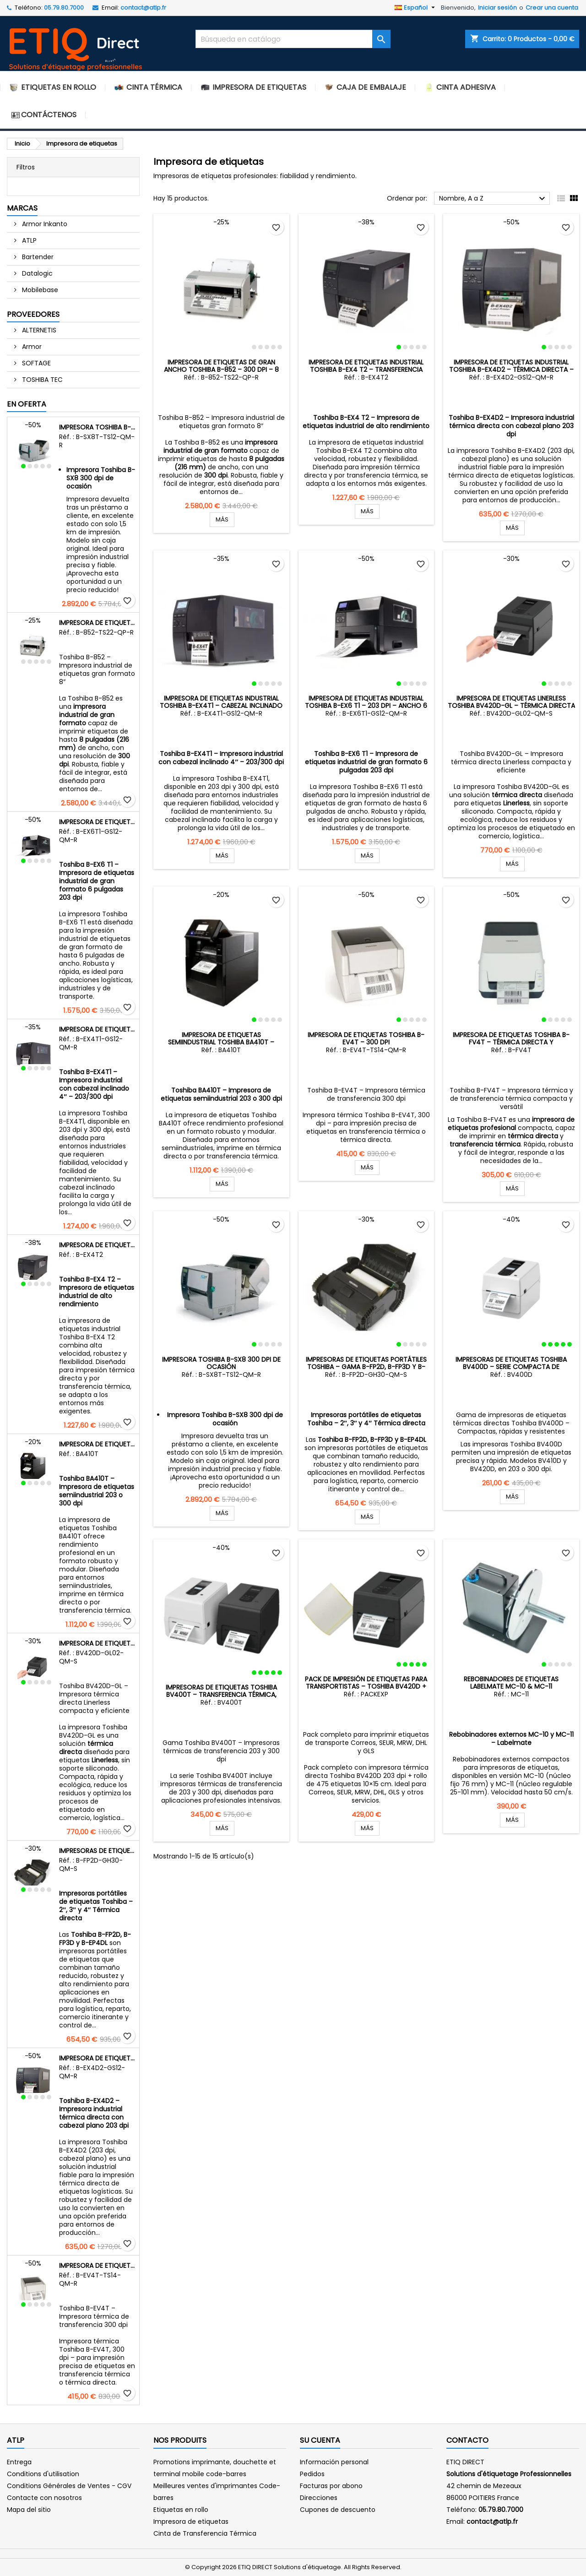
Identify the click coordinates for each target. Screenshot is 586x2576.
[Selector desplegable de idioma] (416, 8)
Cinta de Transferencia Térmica (204, 2533)
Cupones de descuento (337, 2509)
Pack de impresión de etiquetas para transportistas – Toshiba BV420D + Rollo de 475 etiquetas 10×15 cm (366, 1686)
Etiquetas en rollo (180, 2509)
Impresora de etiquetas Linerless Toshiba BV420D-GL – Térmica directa (97, 1643)
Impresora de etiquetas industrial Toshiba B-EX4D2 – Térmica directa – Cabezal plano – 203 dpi (97, 2058)
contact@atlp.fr (143, 7)
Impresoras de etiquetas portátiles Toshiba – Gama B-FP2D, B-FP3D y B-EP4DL (97, 1850)
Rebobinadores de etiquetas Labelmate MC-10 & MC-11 (511, 1638)
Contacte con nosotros (44, 2497)
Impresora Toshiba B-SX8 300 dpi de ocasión (97, 427)
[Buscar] (293, 39)
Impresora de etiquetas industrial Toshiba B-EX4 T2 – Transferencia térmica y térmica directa (97, 1245)
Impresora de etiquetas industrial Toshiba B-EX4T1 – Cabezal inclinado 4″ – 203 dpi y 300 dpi (97, 1029)
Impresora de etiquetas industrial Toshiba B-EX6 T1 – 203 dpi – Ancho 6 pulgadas (97, 822)
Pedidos (312, 2473)
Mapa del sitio (29, 2509)
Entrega (19, 2462)
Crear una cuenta (552, 7)
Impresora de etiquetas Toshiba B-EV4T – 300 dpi (97, 2265)
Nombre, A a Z (493, 198)
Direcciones (318, 2497)
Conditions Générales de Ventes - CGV (69, 2485)
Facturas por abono (331, 2485)
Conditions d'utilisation (43, 2473)
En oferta (26, 404)
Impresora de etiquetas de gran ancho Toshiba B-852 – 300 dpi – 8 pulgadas (97, 622)
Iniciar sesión (497, 7)
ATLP (28, 240)
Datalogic (36, 273)
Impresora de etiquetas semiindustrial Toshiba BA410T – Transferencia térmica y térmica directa (97, 1444)
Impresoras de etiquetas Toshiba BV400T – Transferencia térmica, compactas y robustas (221, 1694)
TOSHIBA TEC (41, 379)
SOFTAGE (35, 363)
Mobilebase (39, 289)
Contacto (467, 2440)
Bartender (37, 256)
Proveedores (33, 314)
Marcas (22, 208)
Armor (31, 346)
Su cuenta (320, 2440)
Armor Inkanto (43, 223)
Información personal (334, 2462)
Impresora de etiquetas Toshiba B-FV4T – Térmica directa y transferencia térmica (511, 1042)
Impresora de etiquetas (190, 2521)
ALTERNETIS (38, 330)
